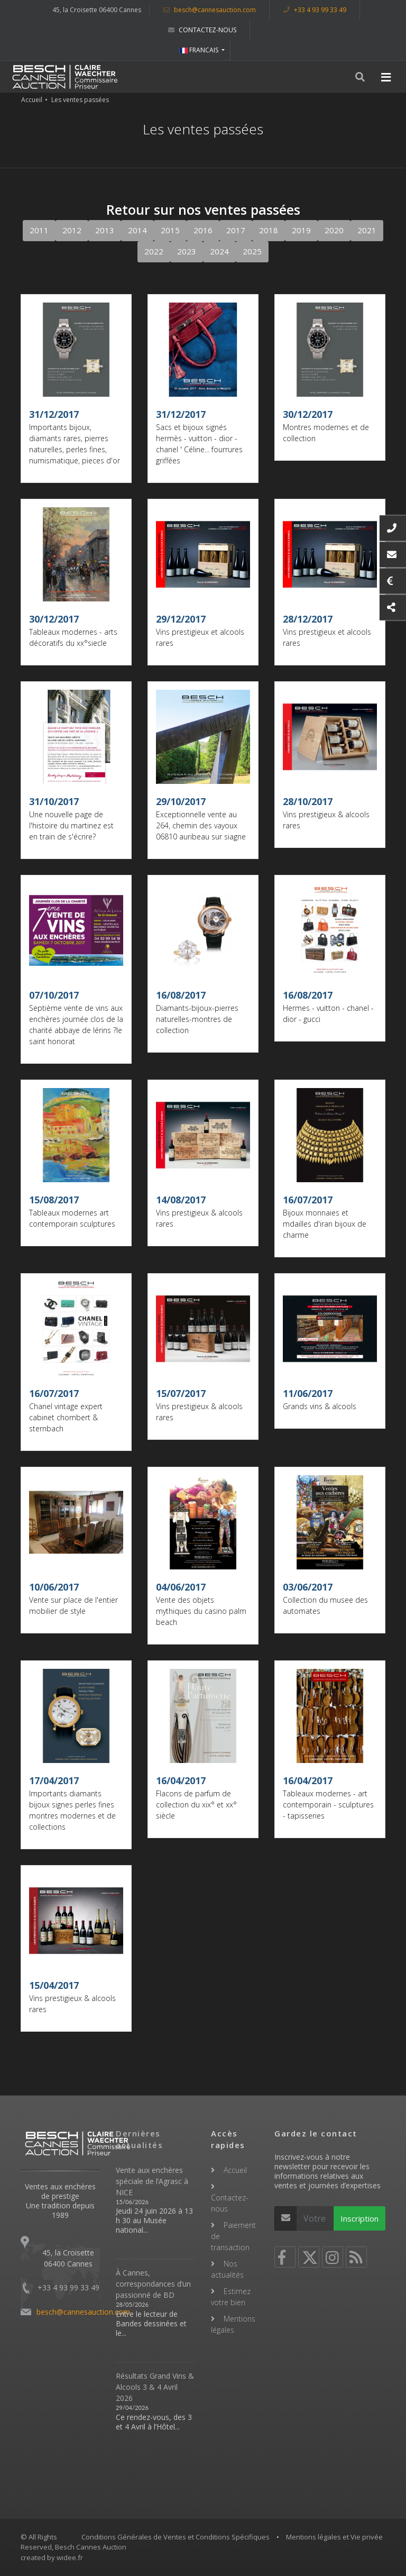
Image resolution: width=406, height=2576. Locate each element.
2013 (104, 230)
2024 (219, 251)
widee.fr (70, 2557)
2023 (186, 251)
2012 (71, 230)
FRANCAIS (199, 49)
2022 (153, 251)
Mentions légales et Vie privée (334, 2537)
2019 (301, 230)
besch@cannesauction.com (209, 9)
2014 (137, 230)
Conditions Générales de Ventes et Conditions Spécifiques (175, 2537)
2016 (203, 230)
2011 (39, 230)
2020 (334, 230)
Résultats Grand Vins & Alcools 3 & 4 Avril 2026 (155, 2387)
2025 (252, 251)
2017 (235, 230)
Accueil (31, 99)
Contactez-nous (202, 29)
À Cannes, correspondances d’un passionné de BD (153, 2284)
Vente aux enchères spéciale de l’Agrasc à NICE (152, 2181)
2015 (170, 230)
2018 (268, 230)
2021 (366, 230)
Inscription (359, 2218)
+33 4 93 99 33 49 (314, 9)
